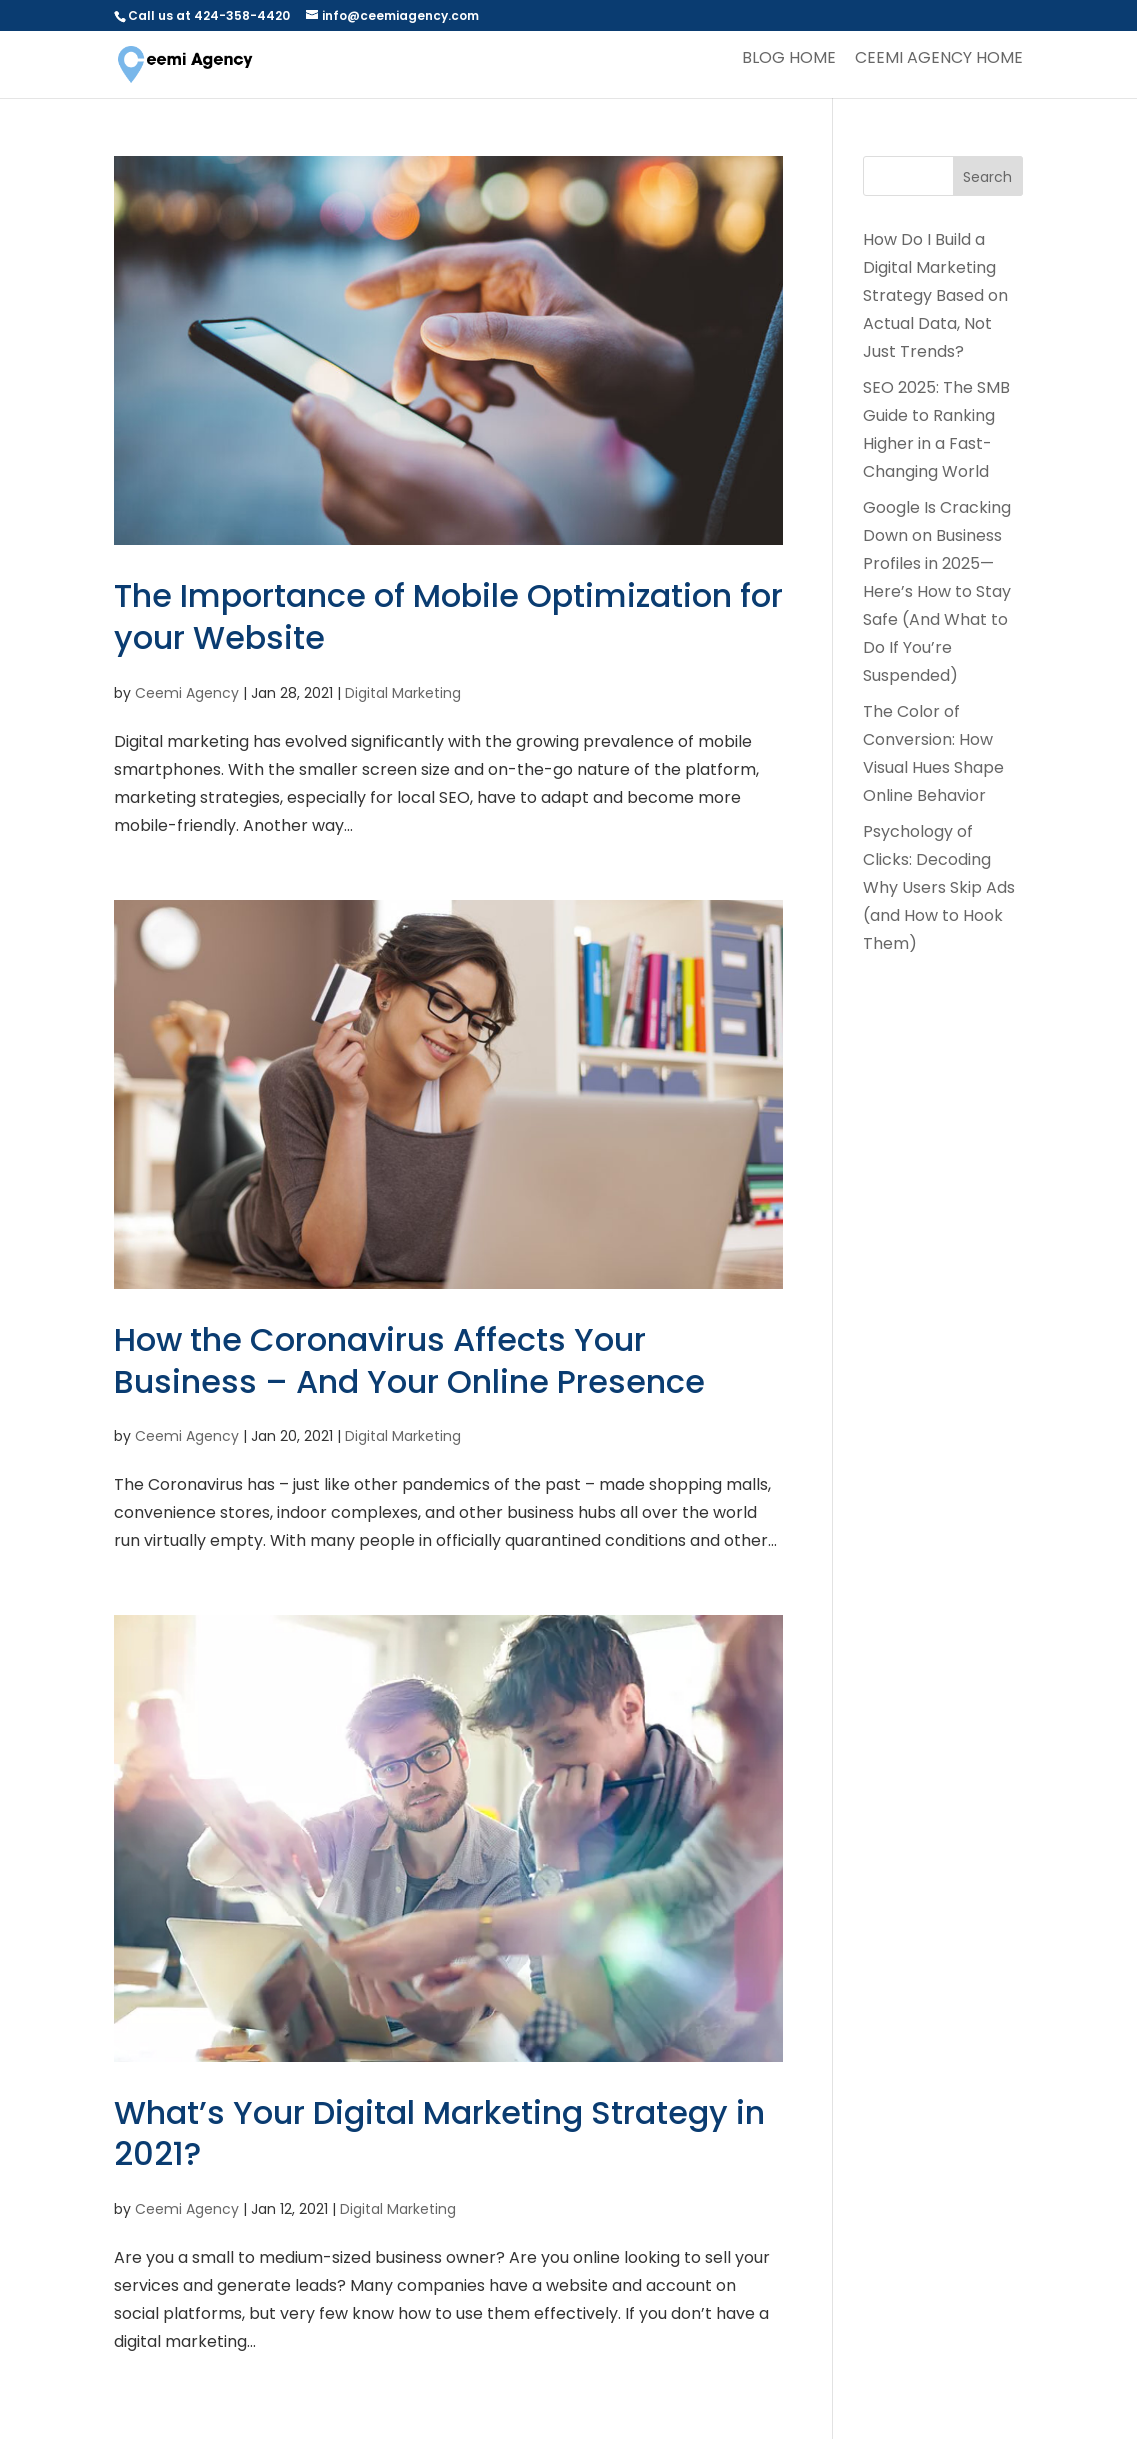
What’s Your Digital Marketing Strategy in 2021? (439, 2133)
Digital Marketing (403, 693)
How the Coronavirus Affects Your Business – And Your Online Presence (409, 1360)
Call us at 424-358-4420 (209, 15)
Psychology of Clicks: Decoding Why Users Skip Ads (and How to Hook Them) (939, 887)
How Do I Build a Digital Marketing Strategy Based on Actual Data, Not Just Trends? (935, 295)
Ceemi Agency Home (939, 60)
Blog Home (789, 60)
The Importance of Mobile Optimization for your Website (448, 616)
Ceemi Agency (187, 693)
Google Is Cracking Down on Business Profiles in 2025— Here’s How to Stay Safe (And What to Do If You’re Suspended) (937, 591)
